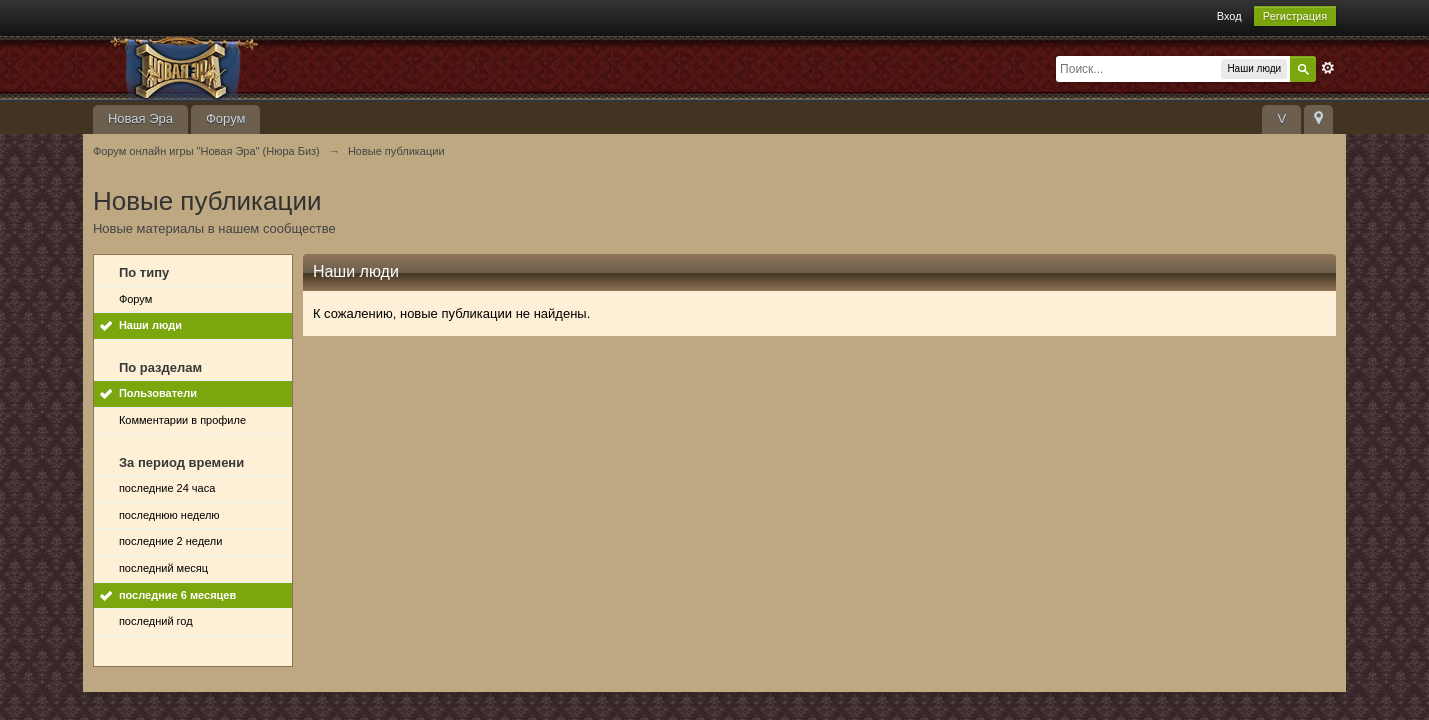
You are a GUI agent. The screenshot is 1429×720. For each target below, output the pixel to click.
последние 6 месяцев (177, 595)
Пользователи (158, 393)
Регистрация (1295, 16)
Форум (226, 118)
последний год (156, 621)
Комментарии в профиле (182, 420)
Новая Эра (140, 118)
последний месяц (163, 568)
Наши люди (150, 325)
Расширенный (1328, 68)
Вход (1229, 16)
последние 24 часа (167, 488)
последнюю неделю (169, 515)
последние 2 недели (171, 541)
